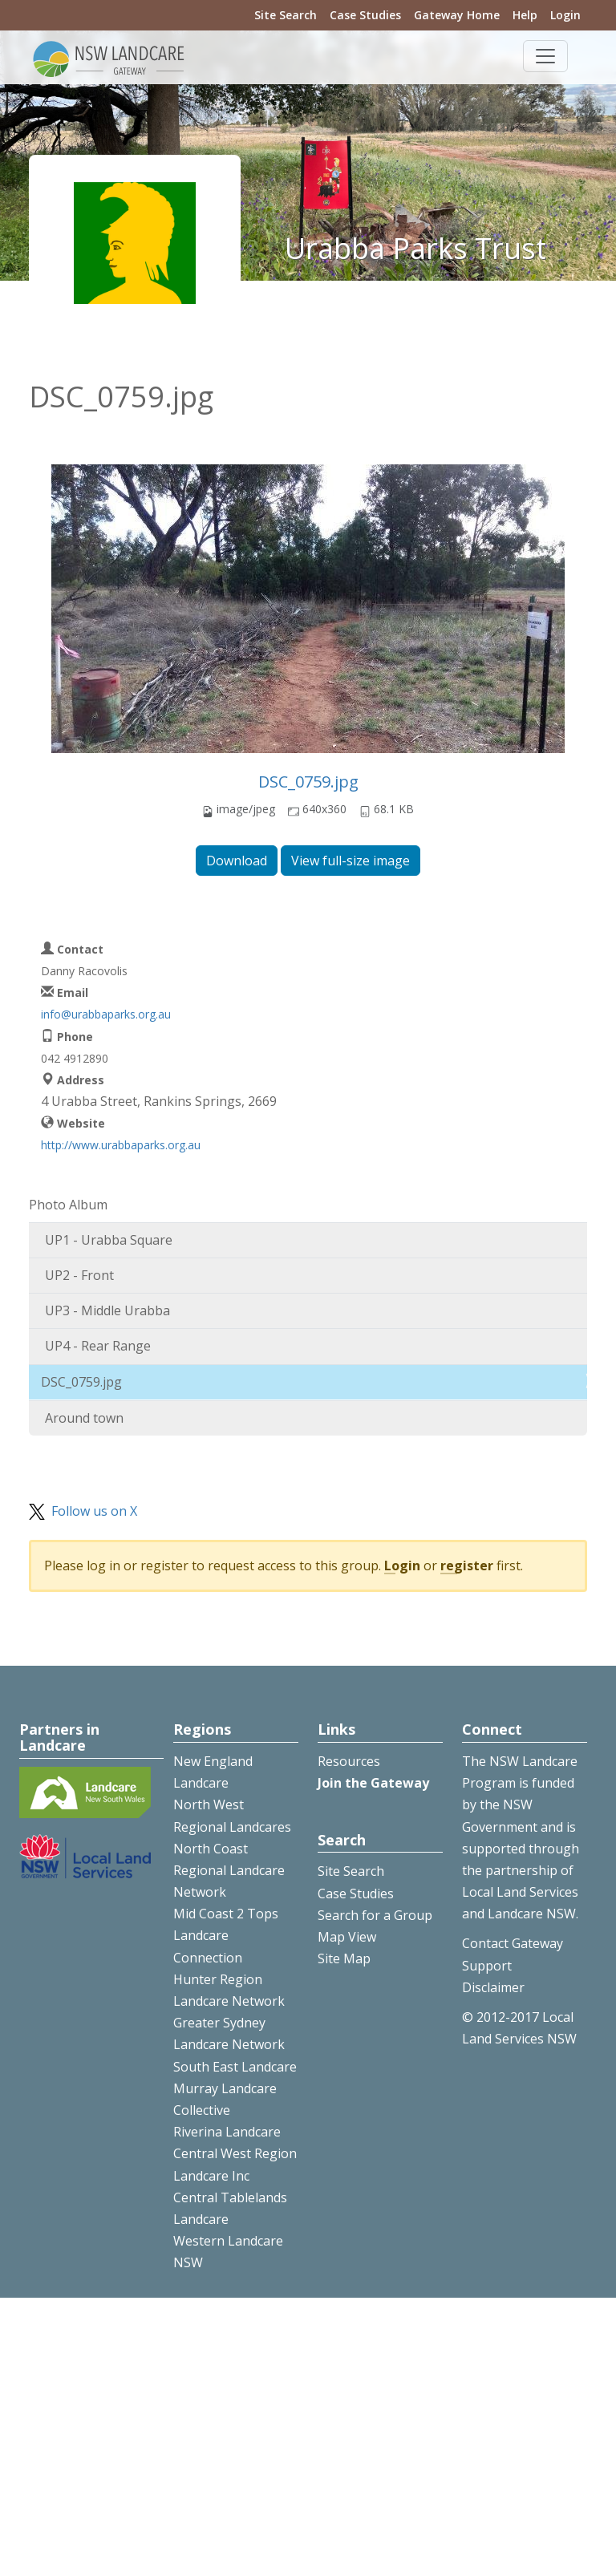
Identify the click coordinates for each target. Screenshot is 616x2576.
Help (525, 14)
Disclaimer (493, 1987)
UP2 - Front (79, 1275)
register (466, 1565)
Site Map (344, 1958)
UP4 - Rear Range (98, 1346)
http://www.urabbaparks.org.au (121, 1144)
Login (565, 14)
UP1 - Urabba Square (108, 1240)
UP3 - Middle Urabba (107, 1310)
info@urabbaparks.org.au (106, 1014)
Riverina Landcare (227, 2132)
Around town (84, 1418)
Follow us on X (94, 1511)
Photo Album (68, 1204)
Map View (347, 1937)
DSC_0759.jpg (308, 781)
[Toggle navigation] (545, 56)
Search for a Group (375, 1915)
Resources (349, 1761)
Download (236, 860)
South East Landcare (235, 2067)
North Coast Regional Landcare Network (229, 1870)
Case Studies (365, 14)
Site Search (285, 14)
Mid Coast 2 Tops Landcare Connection (225, 1935)
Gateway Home (457, 14)
